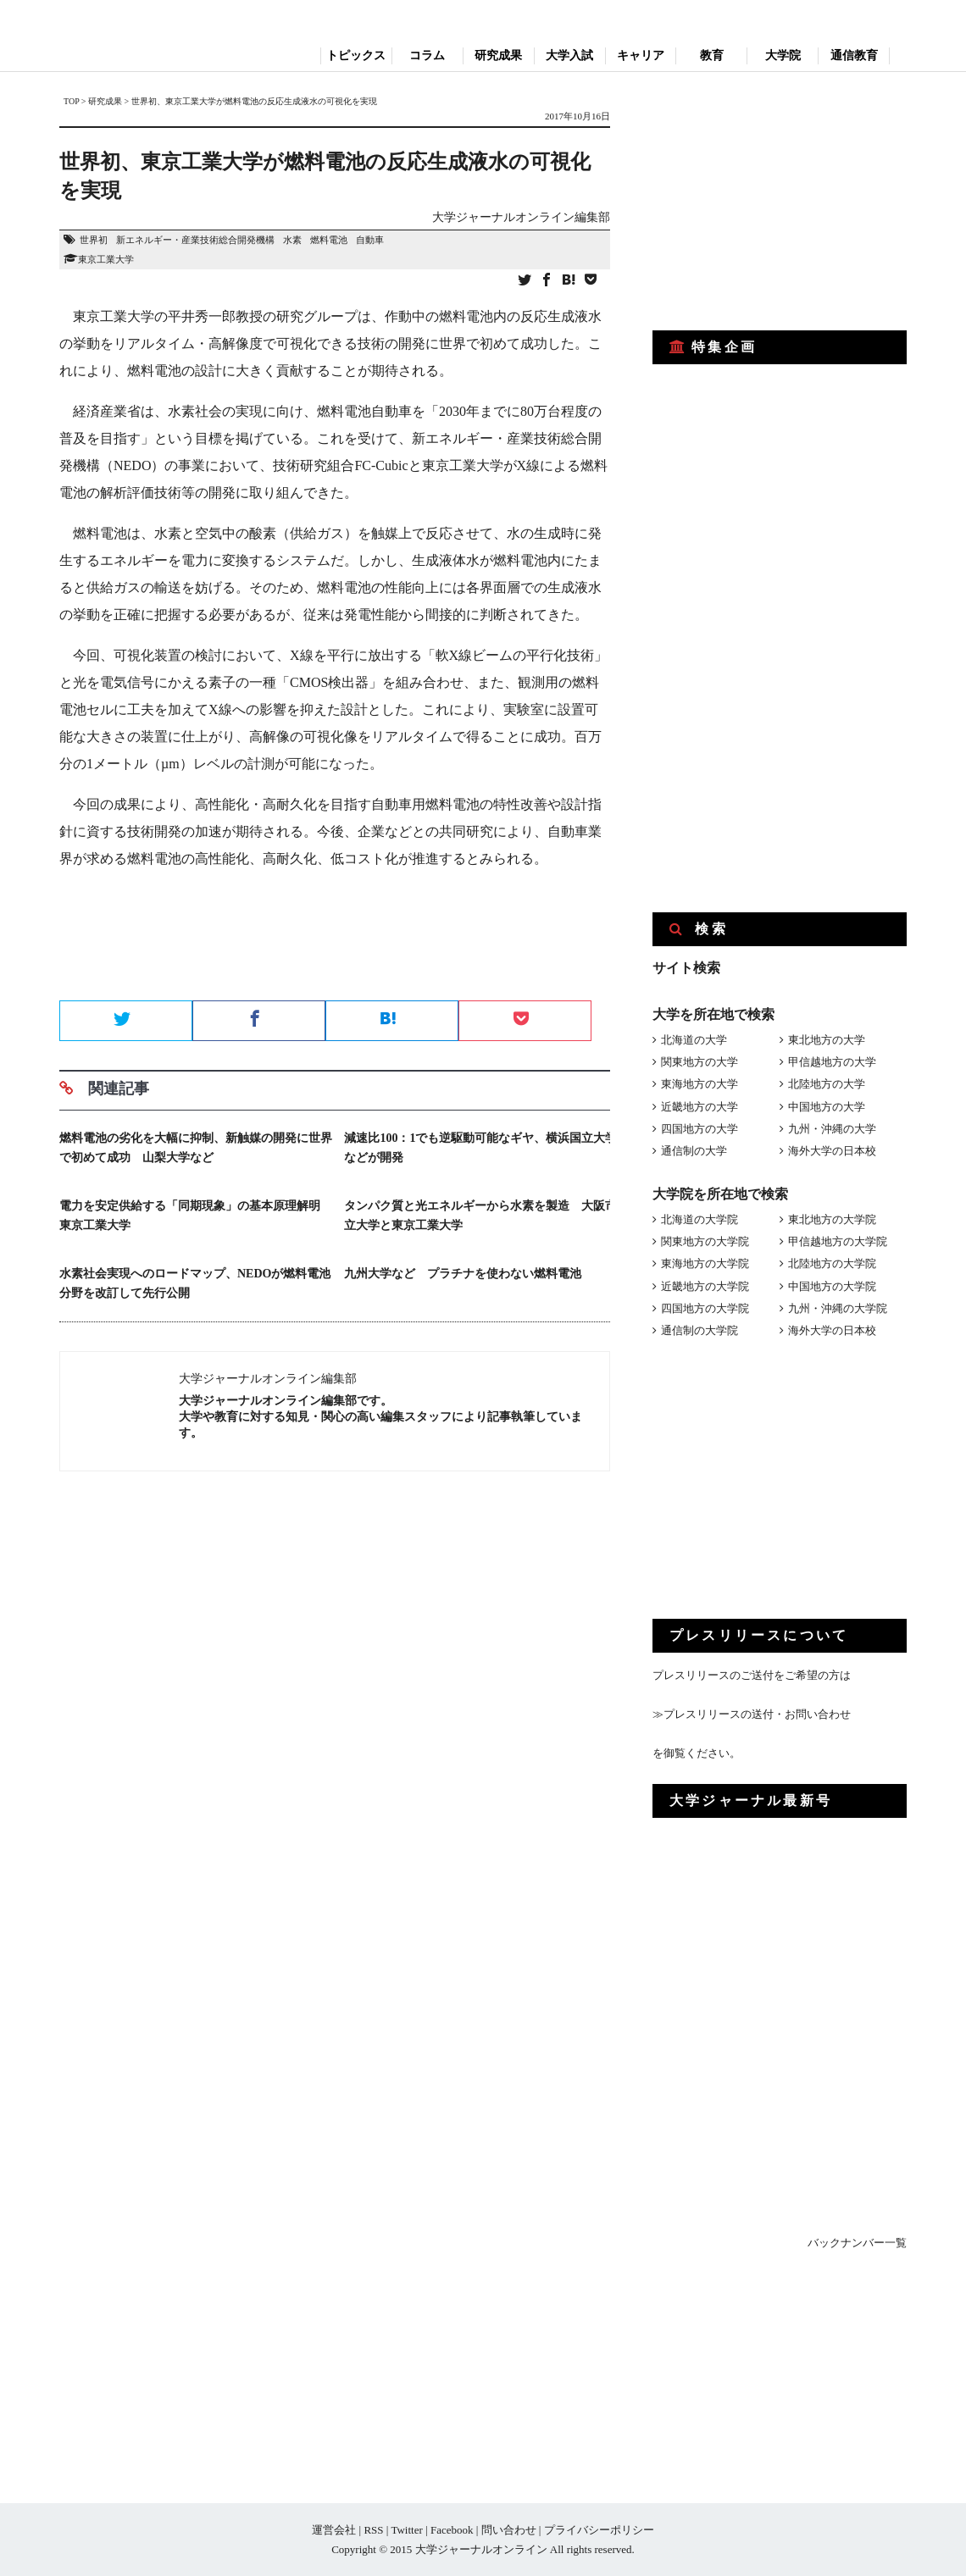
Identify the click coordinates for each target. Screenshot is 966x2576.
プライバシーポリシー (599, 2529)
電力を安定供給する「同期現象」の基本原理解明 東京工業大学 (195, 1215)
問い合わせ (508, 2529)
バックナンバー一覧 (857, 2242)
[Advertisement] (335, 940)
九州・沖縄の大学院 (837, 1308)
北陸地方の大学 (826, 1083)
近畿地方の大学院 (705, 1286)
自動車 (370, 240)
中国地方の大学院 (832, 1286)
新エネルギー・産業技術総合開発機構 (195, 240)
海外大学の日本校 (832, 1150)
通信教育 (854, 55)
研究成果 (498, 55)
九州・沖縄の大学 (832, 1128)
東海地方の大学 (699, 1083)
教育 (712, 55)
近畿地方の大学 (699, 1106)
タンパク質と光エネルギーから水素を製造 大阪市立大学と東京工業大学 (480, 1215)
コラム (427, 55)
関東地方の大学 (699, 1061)
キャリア (640, 55)
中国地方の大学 (826, 1106)
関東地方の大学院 (705, 1241)
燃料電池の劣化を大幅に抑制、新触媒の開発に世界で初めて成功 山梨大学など (195, 1148)
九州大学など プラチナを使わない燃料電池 (462, 1273)
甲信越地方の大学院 (837, 1241)
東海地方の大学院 (705, 1263)
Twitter (406, 2529)
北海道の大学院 (699, 1219)
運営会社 (334, 2529)
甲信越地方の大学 (832, 1061)
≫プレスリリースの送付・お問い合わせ (751, 1714)
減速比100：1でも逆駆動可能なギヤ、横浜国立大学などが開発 (480, 1148)
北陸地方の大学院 (832, 1263)
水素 (292, 240)
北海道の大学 (694, 1039)
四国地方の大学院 (705, 1308)
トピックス (356, 55)
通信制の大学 (694, 1150)
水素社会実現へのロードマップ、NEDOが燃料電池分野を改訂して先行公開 (194, 1283)
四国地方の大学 (699, 1128)
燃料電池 (328, 240)
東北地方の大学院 (832, 1219)
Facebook (452, 2529)
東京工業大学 (106, 259)
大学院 (783, 55)
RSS (373, 2529)
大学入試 (569, 55)
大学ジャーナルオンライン (481, 2549)
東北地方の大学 (826, 1039)
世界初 (94, 240)
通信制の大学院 (699, 1330)
